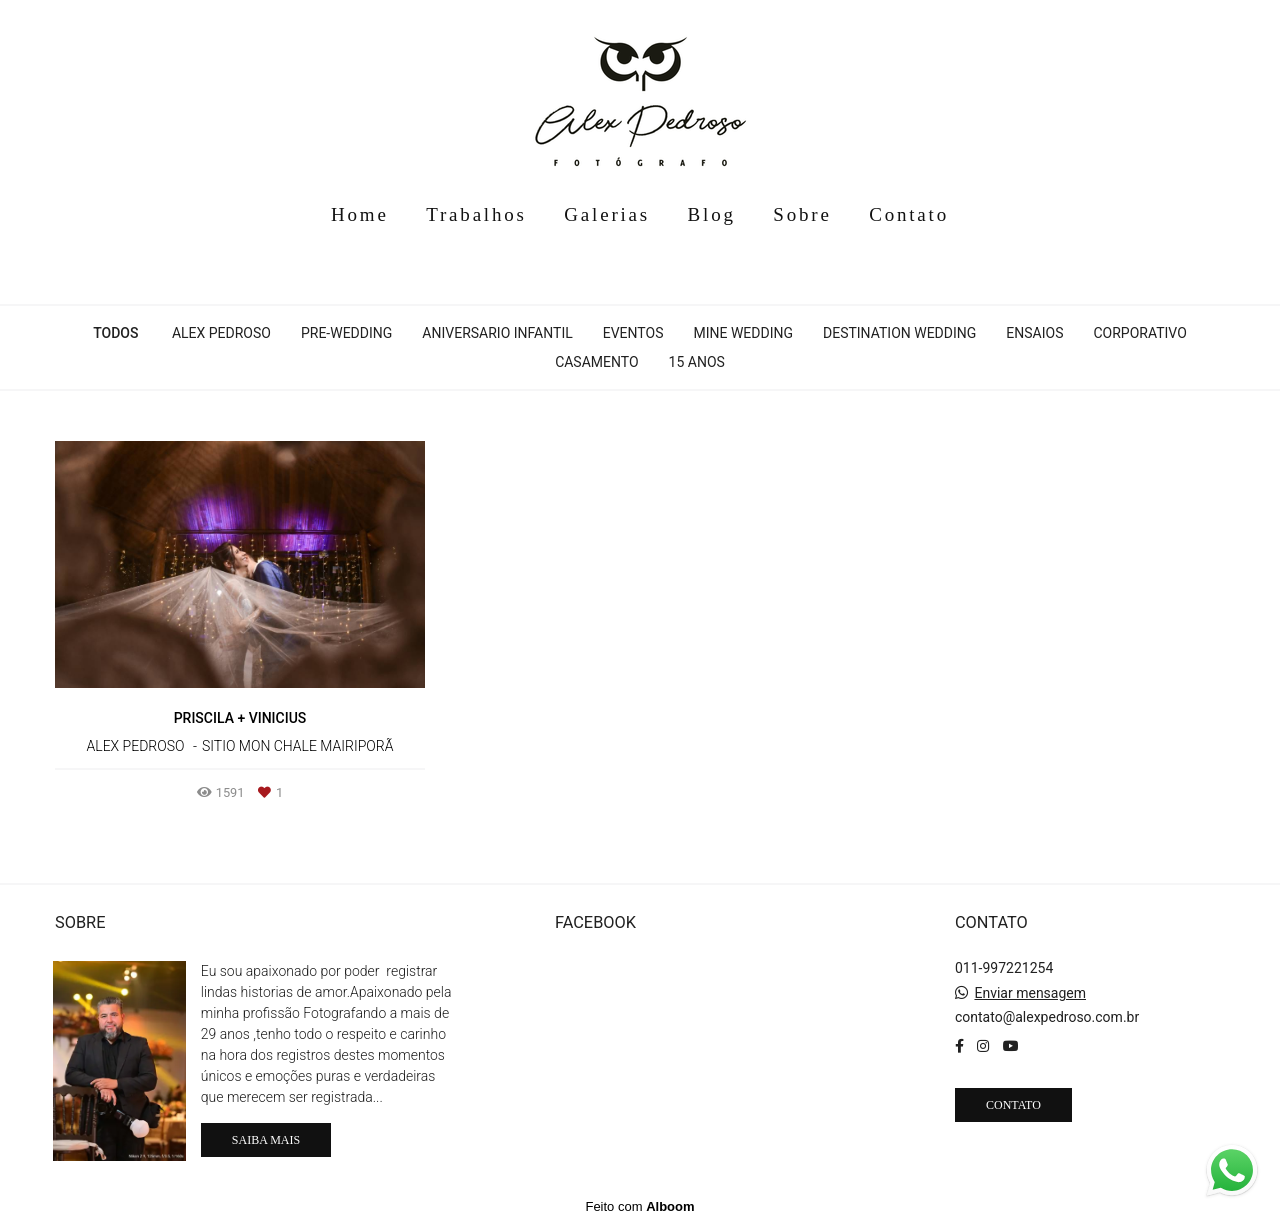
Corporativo (1139, 333)
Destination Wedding (899, 333)
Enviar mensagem (1030, 993)
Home (360, 214)
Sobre (802, 214)
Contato (909, 214)
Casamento (596, 362)
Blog (712, 214)
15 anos (697, 362)
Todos (115, 333)
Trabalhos (476, 214)
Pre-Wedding (346, 333)
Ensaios (1034, 333)
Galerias (607, 214)
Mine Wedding (743, 333)
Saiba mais (266, 1140)
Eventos (633, 333)
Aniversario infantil (497, 333)
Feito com (639, 1206)
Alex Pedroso (221, 333)
